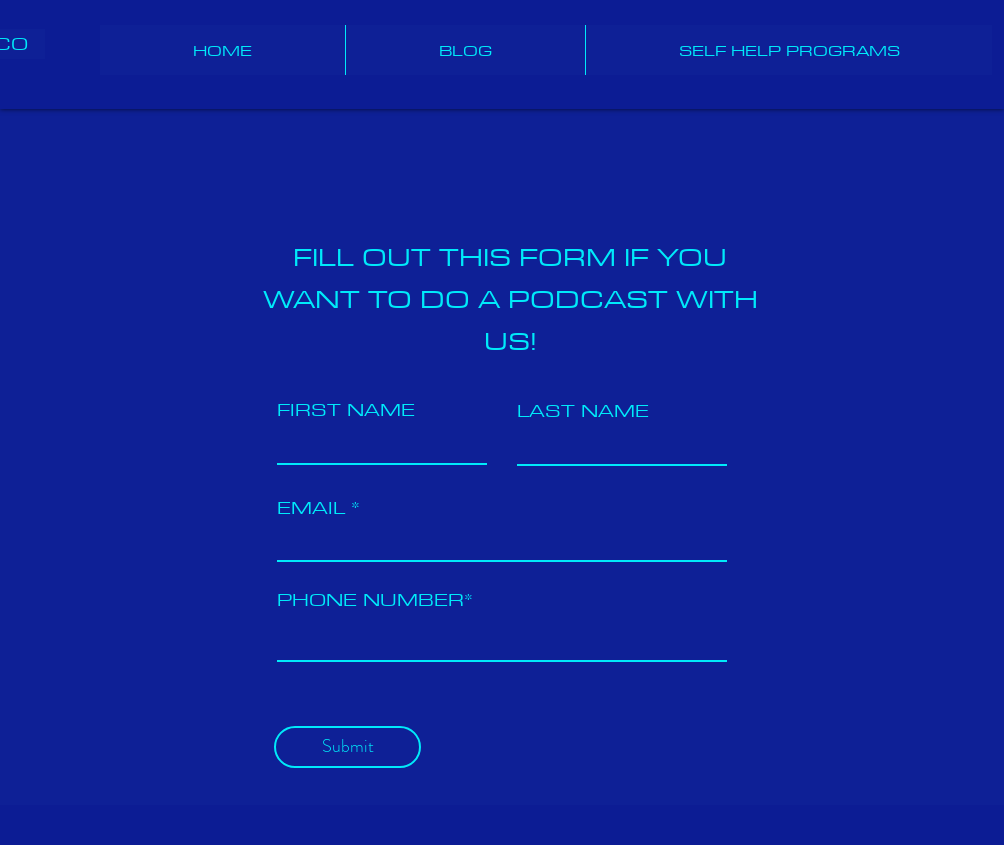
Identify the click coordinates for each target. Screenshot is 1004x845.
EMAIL (311, 507)
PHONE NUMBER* (375, 599)
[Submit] (347, 747)
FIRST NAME (346, 409)
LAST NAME (583, 410)
